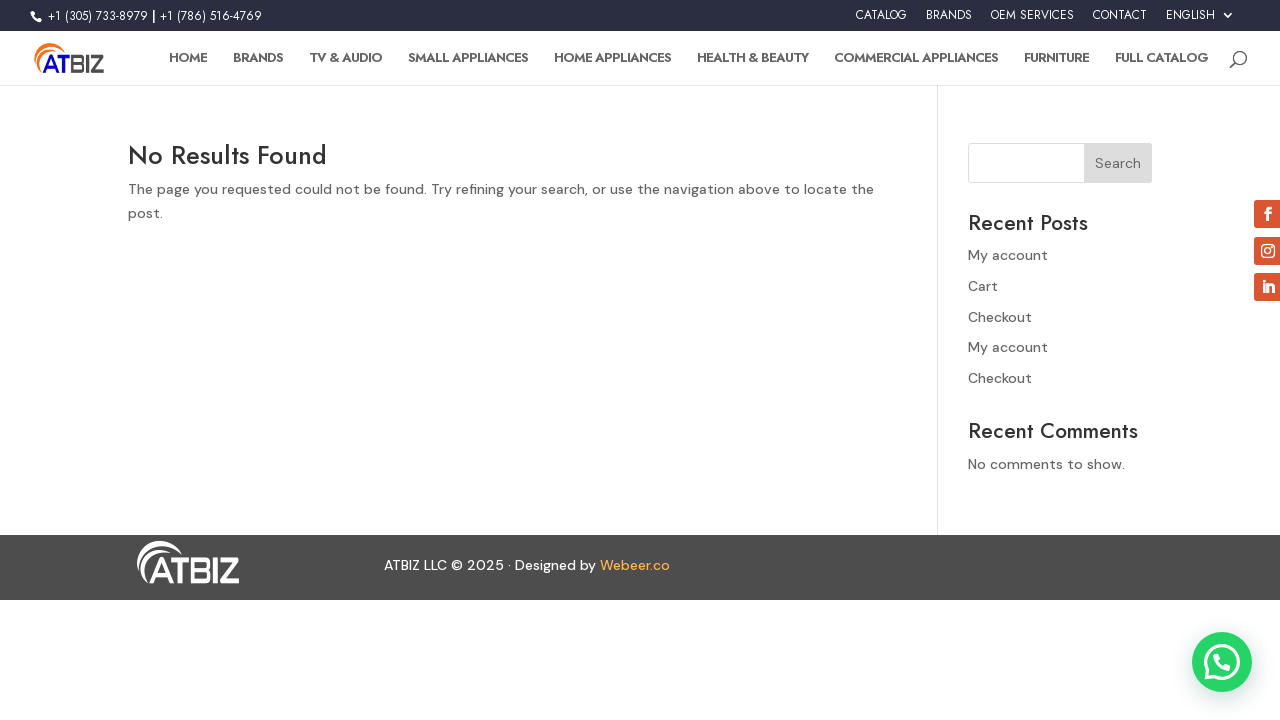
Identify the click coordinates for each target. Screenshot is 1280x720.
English (1190, 16)
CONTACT (1120, 16)
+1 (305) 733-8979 (96, 16)
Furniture (1056, 59)
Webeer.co (635, 565)
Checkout (1000, 317)
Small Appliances (468, 59)
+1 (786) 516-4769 (211, 16)
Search (1118, 163)
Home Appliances (612, 59)
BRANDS (949, 16)
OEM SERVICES (1032, 16)
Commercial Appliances (916, 59)
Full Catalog (1161, 59)
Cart (983, 286)
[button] (1222, 662)
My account (1008, 255)
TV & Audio (345, 59)
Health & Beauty (752, 59)
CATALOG (881, 16)
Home (188, 59)
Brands (258, 59)
